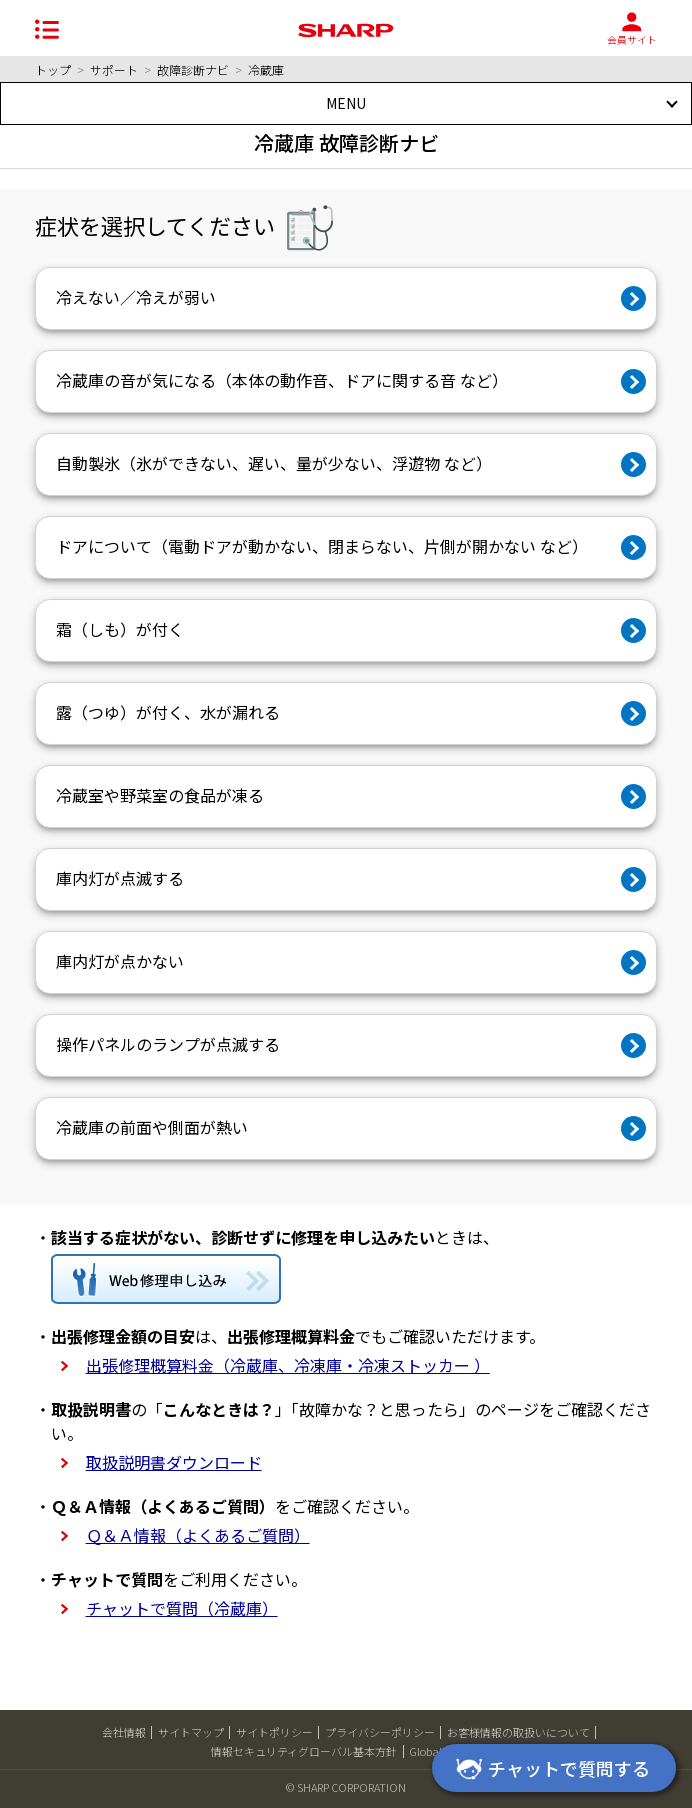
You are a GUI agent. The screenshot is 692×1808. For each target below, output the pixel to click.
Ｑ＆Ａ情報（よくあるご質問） (198, 1535)
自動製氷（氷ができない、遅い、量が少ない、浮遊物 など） (274, 463)
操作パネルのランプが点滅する (168, 1044)
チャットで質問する (550, 1770)
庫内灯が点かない (120, 961)
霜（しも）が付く (120, 629)
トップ (53, 69)
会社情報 (124, 1732)
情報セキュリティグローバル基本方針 (304, 1751)
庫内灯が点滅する (120, 878)
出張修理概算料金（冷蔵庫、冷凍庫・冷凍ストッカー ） (288, 1365)
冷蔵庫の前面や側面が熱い (152, 1127)
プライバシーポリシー (380, 1732)
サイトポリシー (274, 1732)
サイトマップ (191, 1732)
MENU (346, 103)
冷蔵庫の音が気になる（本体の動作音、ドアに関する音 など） (282, 380)
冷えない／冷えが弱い (136, 297)
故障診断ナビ (193, 69)
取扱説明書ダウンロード (174, 1462)
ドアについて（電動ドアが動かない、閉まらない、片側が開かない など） (322, 546)
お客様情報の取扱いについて (518, 1732)
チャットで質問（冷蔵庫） (182, 1608)
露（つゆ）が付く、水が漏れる (168, 712)
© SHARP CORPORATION (346, 1787)
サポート (114, 69)
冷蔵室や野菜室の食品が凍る (160, 795)
